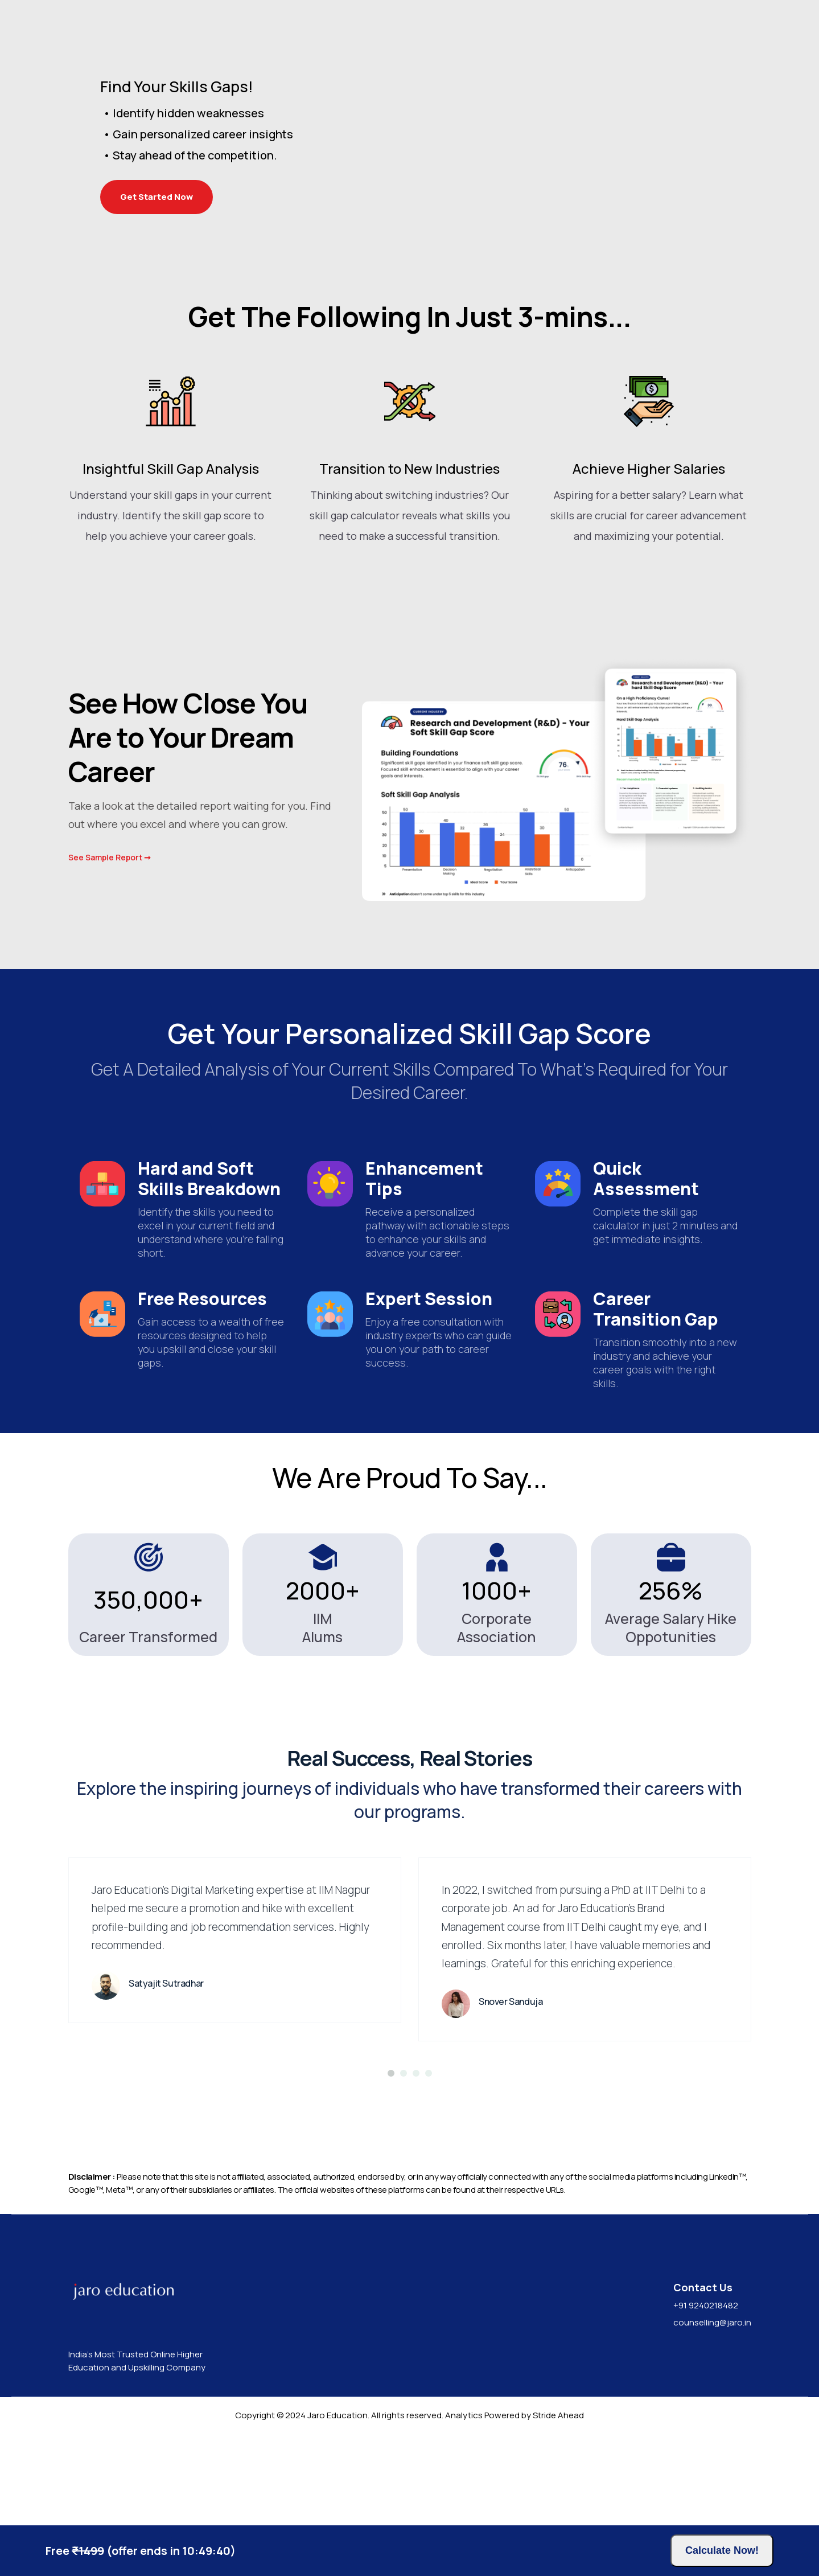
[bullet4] (428, 2173)
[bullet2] (403, 2173)
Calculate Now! (722, 2550)
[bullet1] (391, 2173)
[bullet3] (416, 2173)
